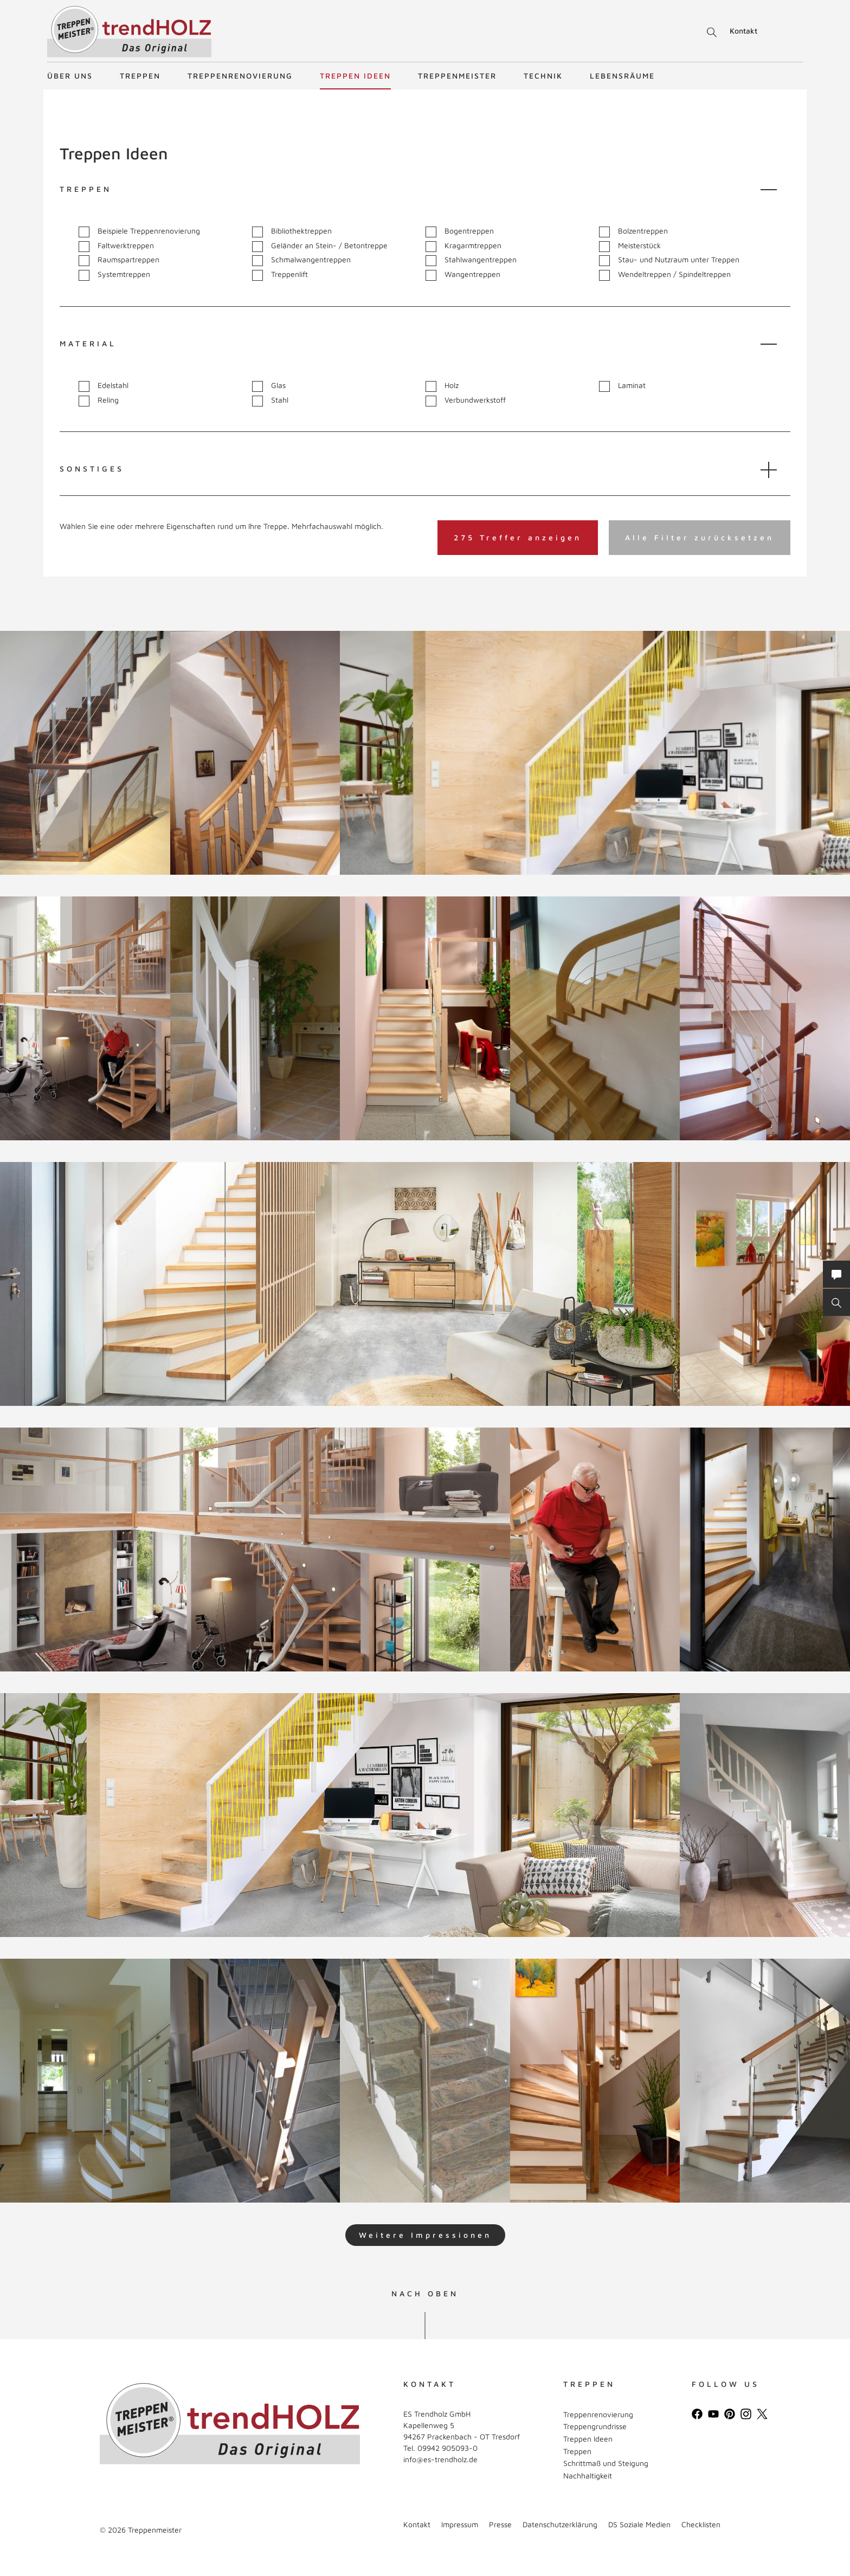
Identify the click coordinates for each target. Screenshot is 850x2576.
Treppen (140, 75)
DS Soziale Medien (639, 2524)
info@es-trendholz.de (440, 2459)
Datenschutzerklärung (560, 2524)
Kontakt (743, 30)
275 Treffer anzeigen (518, 537)
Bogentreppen (460, 231)
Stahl (270, 400)
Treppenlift (280, 274)
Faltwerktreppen (116, 245)
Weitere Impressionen (425, 2234)
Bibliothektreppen (292, 231)
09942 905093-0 (447, 2447)
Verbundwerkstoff (466, 400)
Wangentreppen (463, 274)
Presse (500, 2524)
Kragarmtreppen (463, 245)
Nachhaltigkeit (587, 2475)
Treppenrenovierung (240, 75)
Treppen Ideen (355, 75)
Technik (543, 75)
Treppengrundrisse (595, 2426)
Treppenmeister (457, 75)
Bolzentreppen (633, 231)
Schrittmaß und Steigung (605, 2463)
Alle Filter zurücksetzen (699, 537)
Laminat (622, 385)
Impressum (459, 2524)
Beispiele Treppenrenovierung (139, 231)
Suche (710, 32)
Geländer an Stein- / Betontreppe (320, 245)
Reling (99, 400)
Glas (269, 385)
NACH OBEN (425, 2293)
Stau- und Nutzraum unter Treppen (669, 259)
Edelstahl (103, 385)
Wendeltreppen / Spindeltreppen (665, 274)
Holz (442, 385)
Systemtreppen (114, 274)
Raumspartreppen (119, 259)
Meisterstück (630, 245)
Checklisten (700, 2524)
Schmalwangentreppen (301, 259)
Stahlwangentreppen (471, 259)
